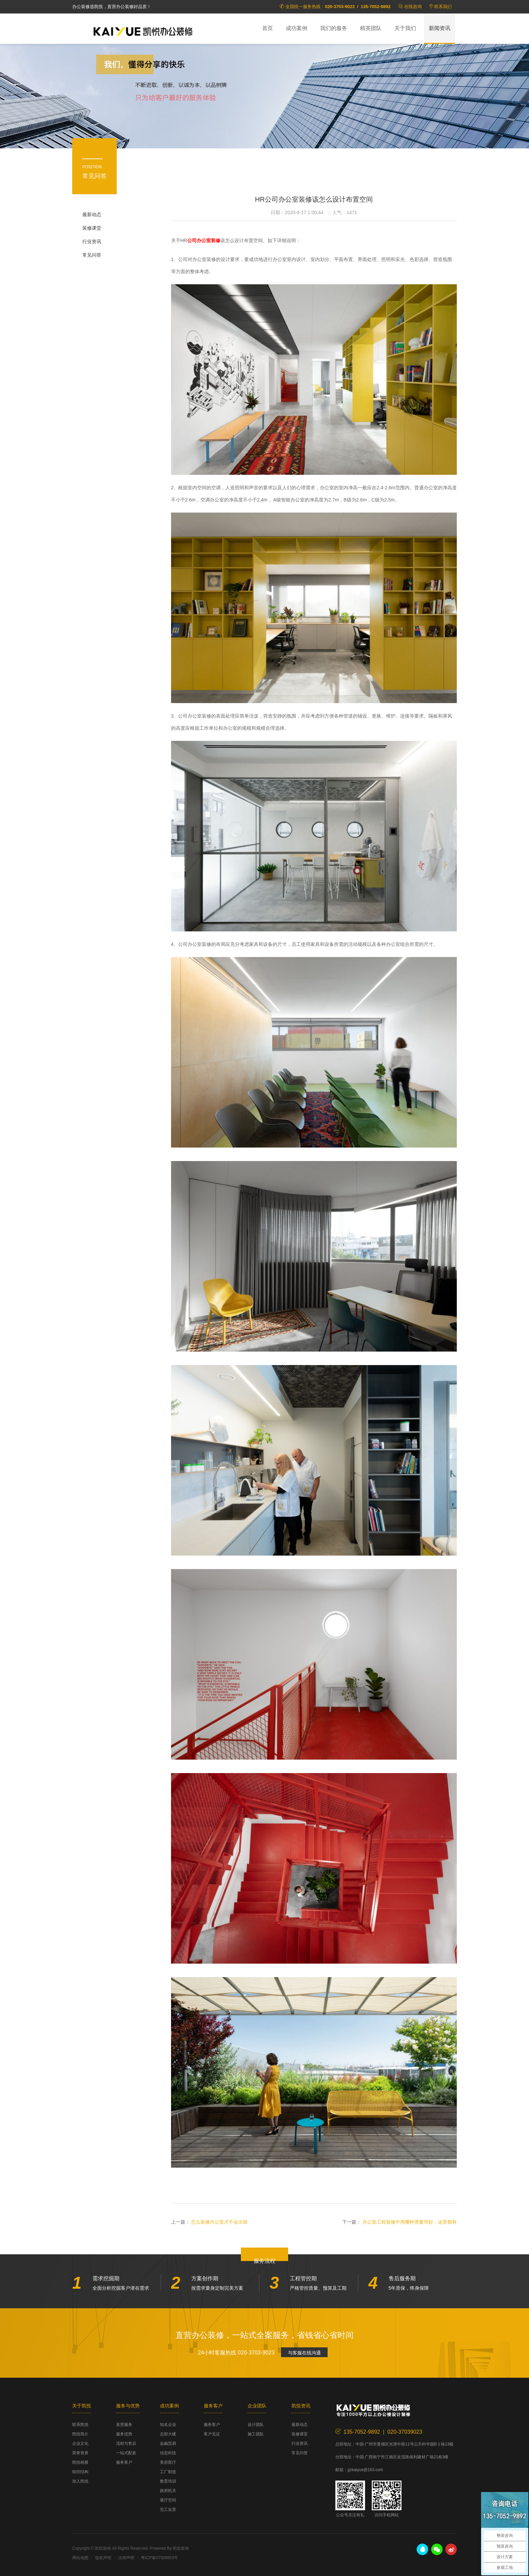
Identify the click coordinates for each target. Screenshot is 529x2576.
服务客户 (124, 2462)
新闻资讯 (439, 28)
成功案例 (296, 28)
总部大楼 (168, 2434)
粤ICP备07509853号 (159, 2557)
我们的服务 (333, 28)
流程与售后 (126, 2443)
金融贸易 (168, 2443)
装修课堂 (91, 228)
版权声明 (103, 2557)
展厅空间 (168, 2500)
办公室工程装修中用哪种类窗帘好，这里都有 (409, 2222)
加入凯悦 (80, 2481)
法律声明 (126, 2557)
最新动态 (91, 214)
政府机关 (168, 2490)
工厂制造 (168, 2471)
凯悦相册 (80, 2462)
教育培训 (168, 2481)
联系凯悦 (80, 2424)
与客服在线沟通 (304, 2352)
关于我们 (405, 28)
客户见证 (212, 2434)
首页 (267, 28)
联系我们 (443, 6)
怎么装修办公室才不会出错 (219, 2222)
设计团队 (256, 2424)
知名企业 (168, 2424)
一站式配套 (126, 2453)
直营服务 (124, 2424)
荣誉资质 (80, 2453)
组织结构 (80, 2471)
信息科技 (168, 2453)
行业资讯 (91, 241)
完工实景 (168, 2509)
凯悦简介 (80, 2434)
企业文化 (80, 2443)
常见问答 (91, 255)
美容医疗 (168, 2462)
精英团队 (371, 28)
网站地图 (80, 2557)
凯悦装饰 (143, 30)
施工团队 (256, 2434)
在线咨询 (413, 6)
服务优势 (124, 2434)
